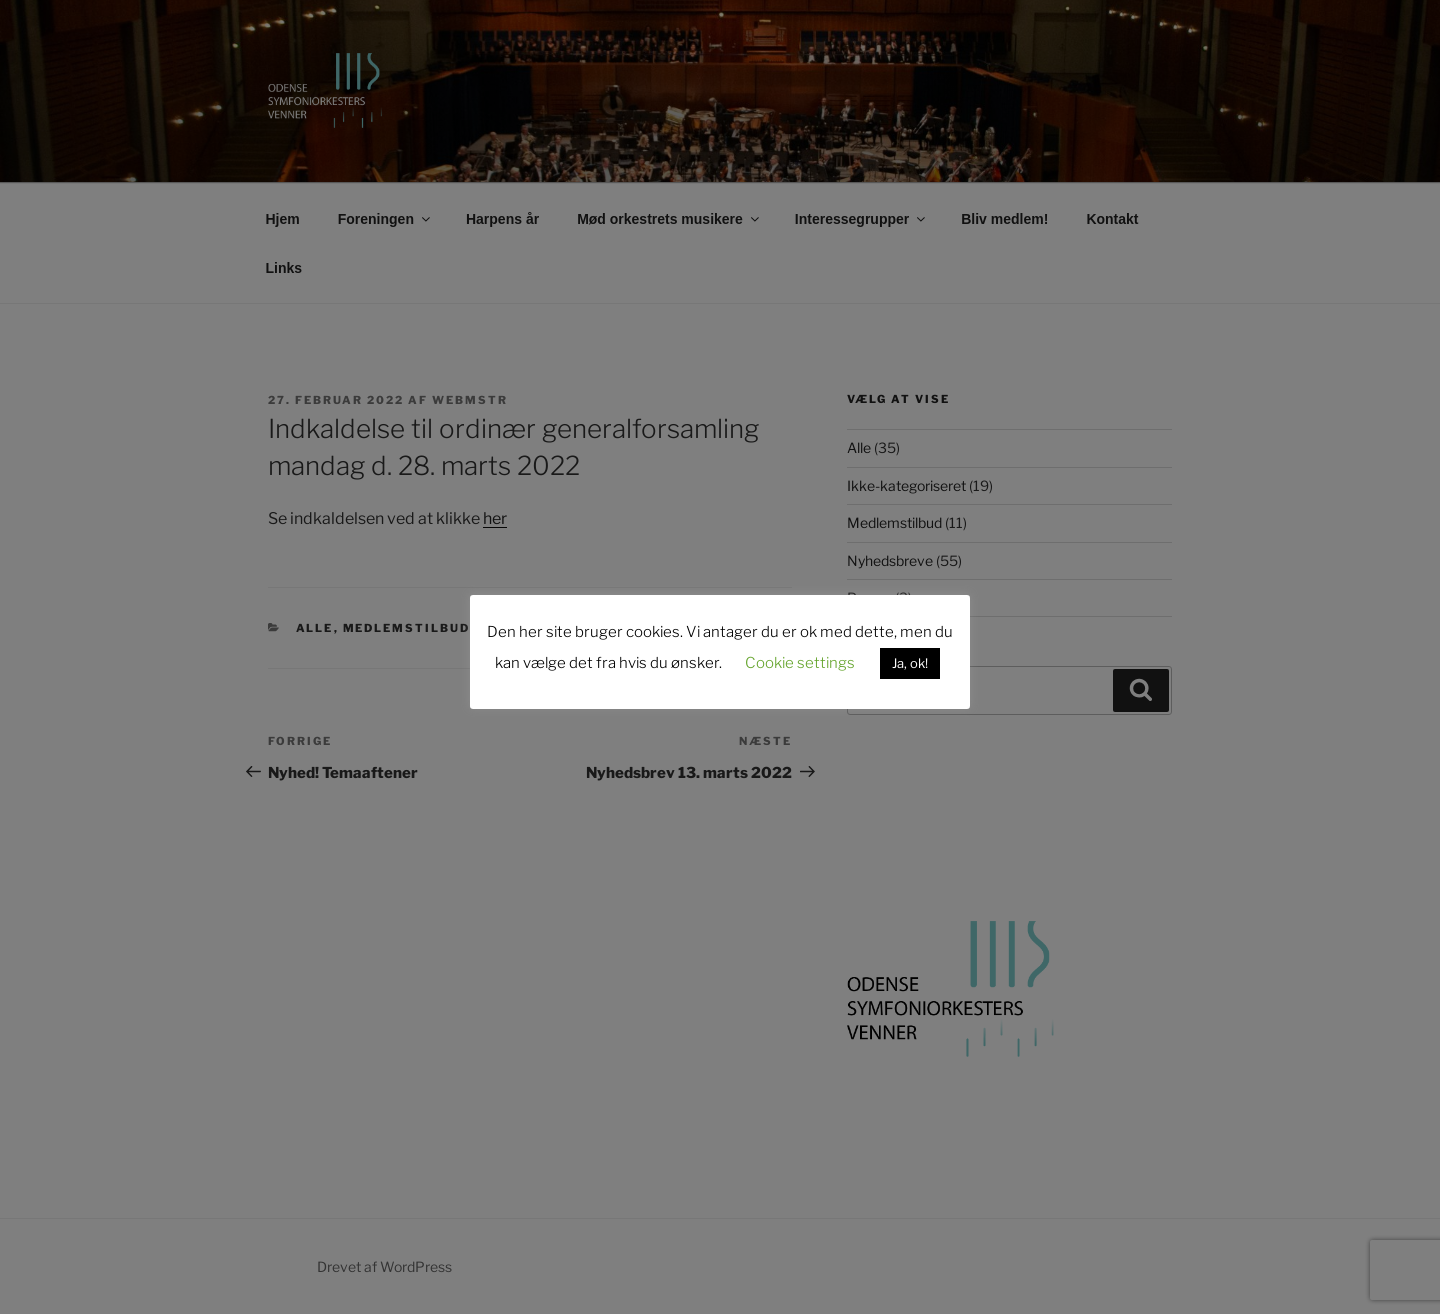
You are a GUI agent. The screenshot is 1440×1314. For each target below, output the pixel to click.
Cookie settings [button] (800, 663)
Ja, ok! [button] (910, 663)
